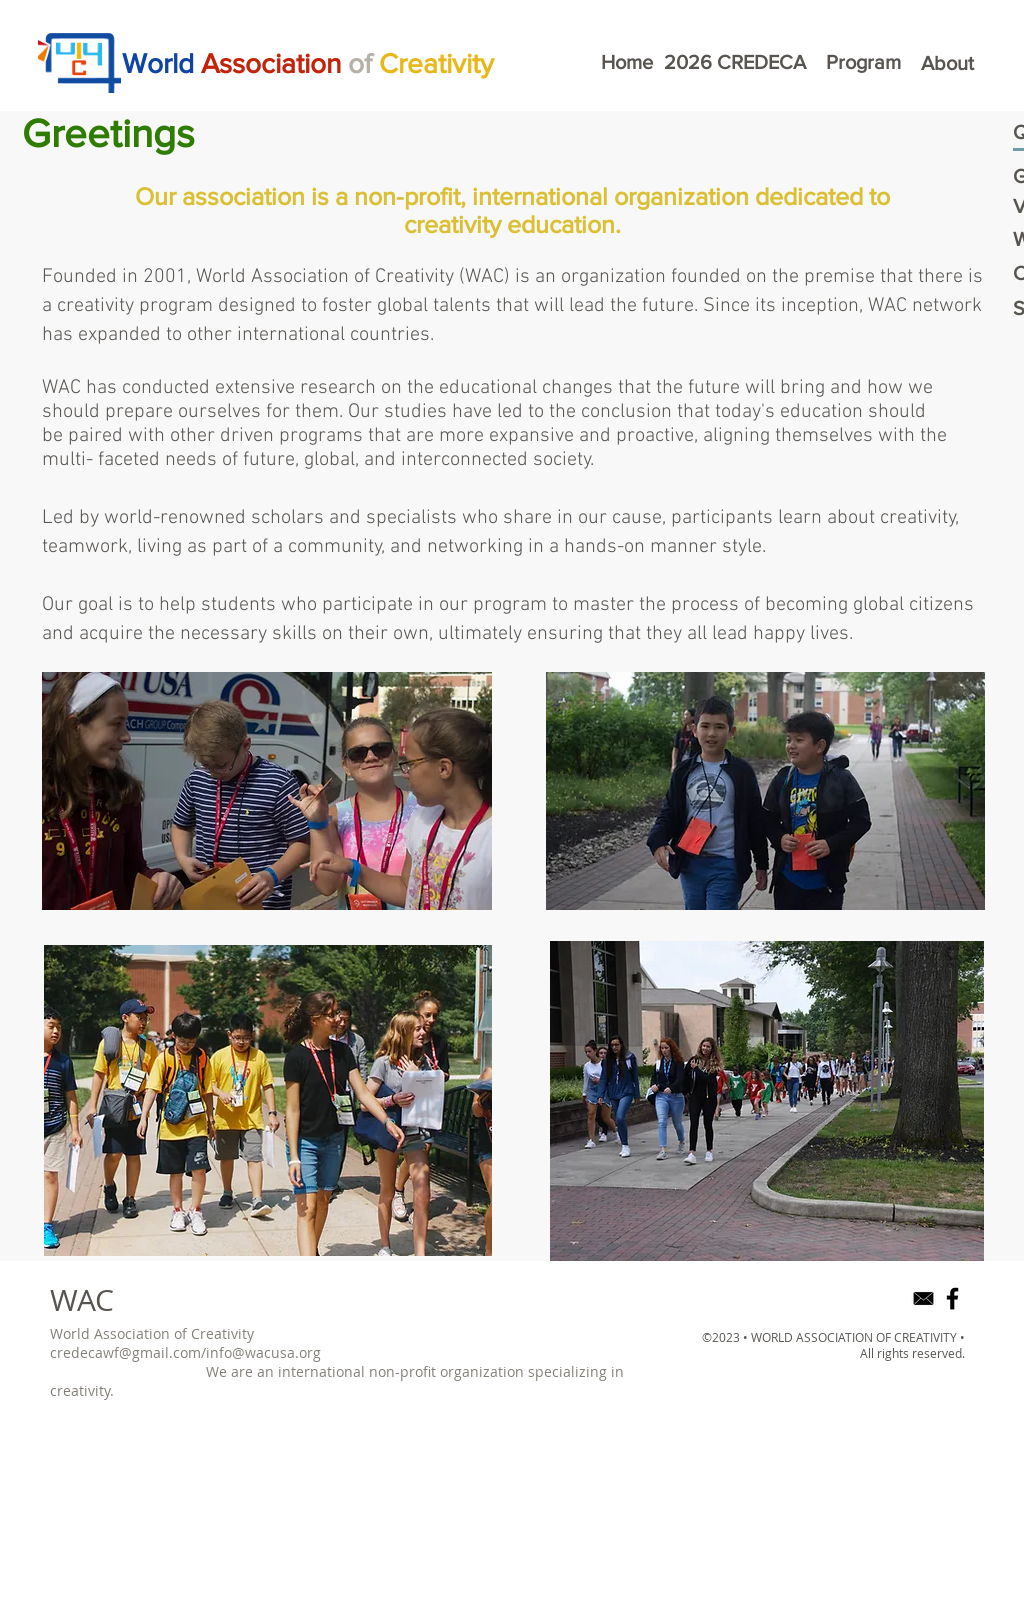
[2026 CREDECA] (735, 62)
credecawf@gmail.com (125, 1352)
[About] (947, 63)
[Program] (863, 62)
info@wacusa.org (263, 1352)
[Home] (627, 62)
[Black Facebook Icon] (952, 1298)
